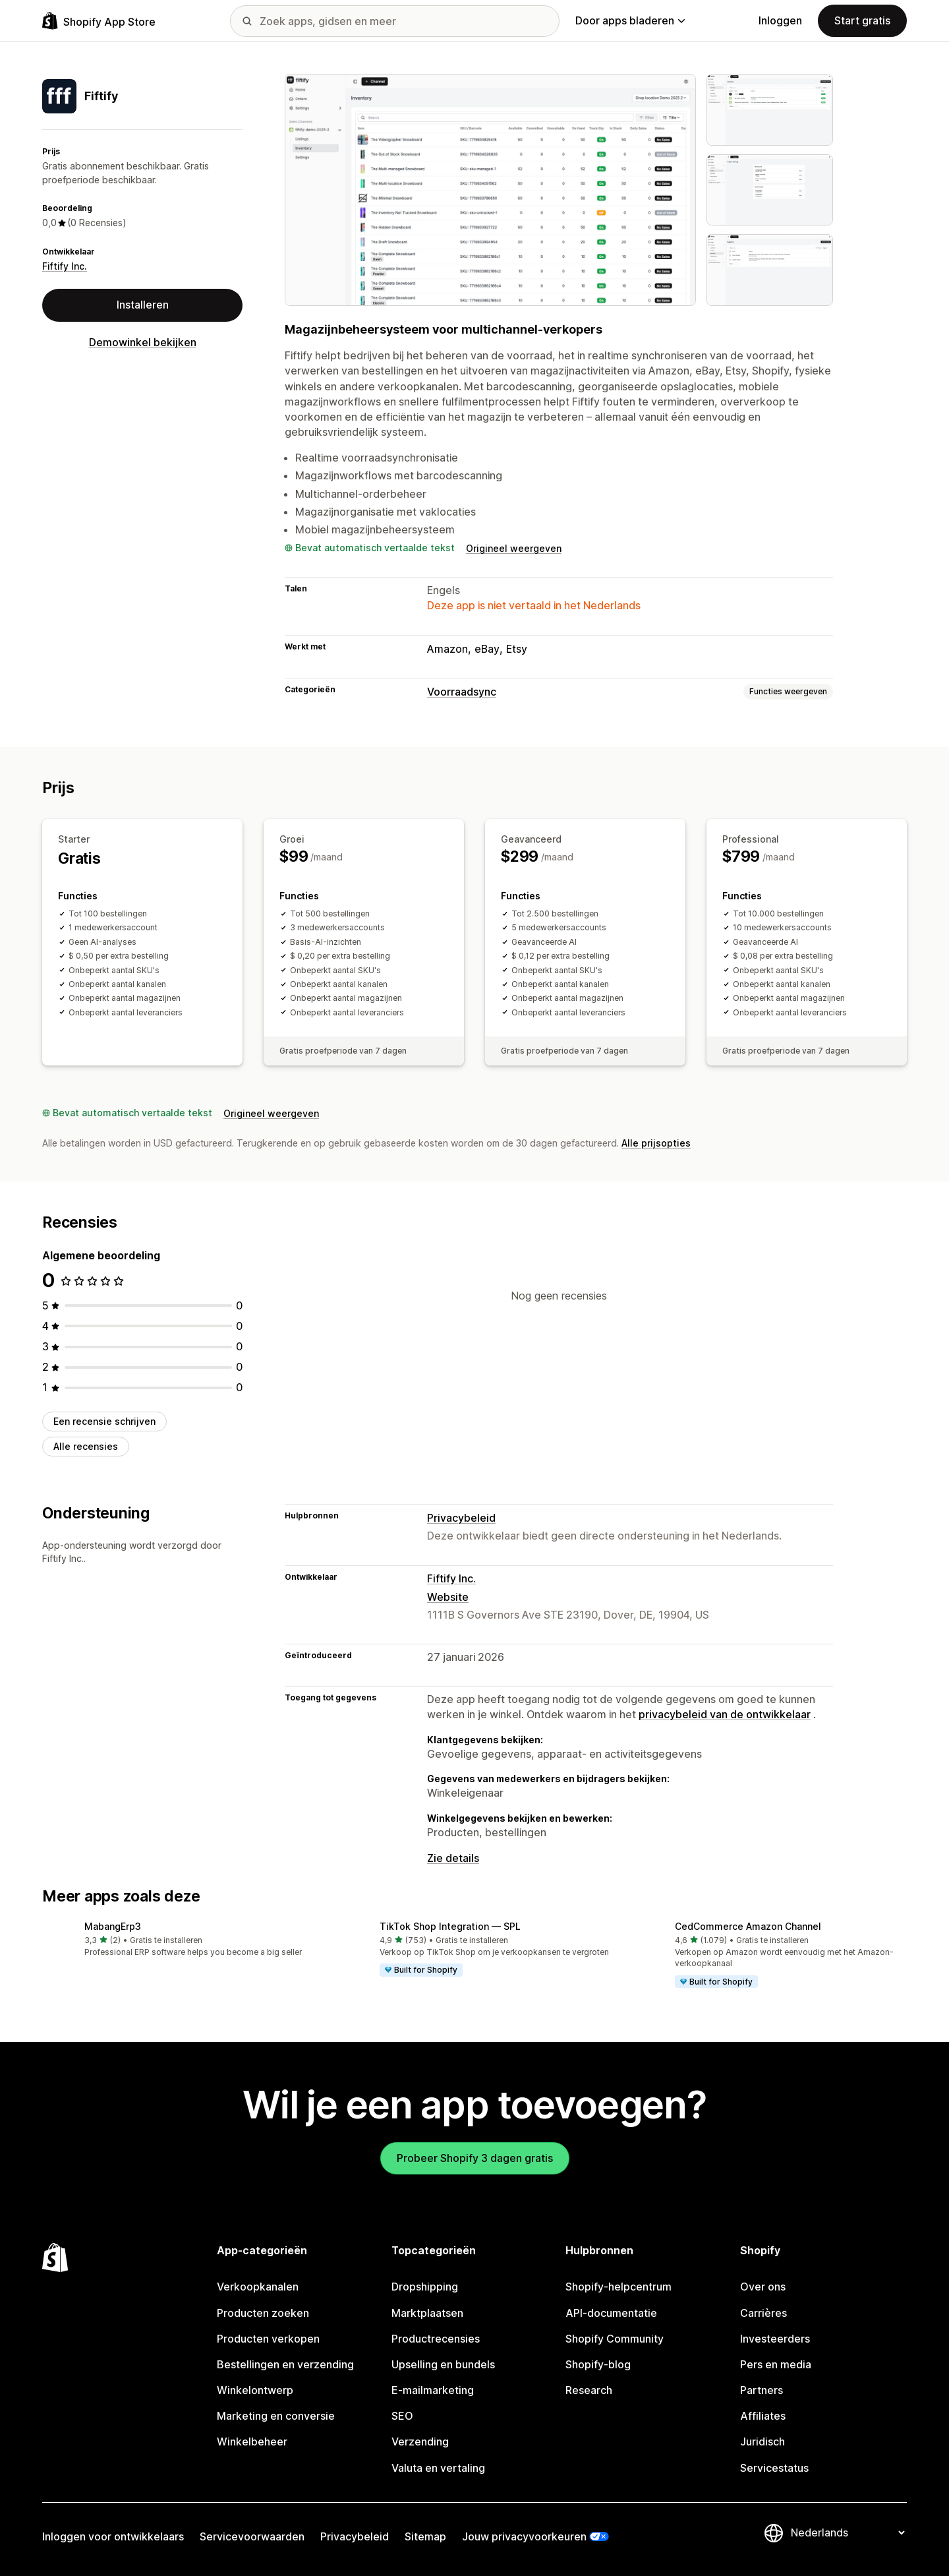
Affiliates (763, 2415)
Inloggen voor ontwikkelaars (113, 2536)
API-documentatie (611, 2313)
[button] (179, 1940)
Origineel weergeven (513, 548)
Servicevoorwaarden (252, 2536)
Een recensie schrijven (104, 1421)
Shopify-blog (598, 2364)
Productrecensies (435, 2338)
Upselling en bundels (443, 2364)
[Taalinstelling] (847, 2532)
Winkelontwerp (255, 2390)
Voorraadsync (461, 691)
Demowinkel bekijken (142, 342)
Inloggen (780, 20)
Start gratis (862, 20)
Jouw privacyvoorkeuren (524, 2536)
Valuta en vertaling (438, 2467)
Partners (761, 2390)
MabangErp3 (112, 1926)
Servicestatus (774, 2467)
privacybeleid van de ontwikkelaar (725, 1714)
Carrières (763, 2313)
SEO (402, 2415)
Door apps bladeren (630, 20)
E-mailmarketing (432, 2390)
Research (588, 2390)
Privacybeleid (461, 1517)
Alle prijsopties (656, 1143)
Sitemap (425, 2536)
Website (448, 1596)
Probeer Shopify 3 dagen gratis (475, 2158)
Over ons (763, 2286)
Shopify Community (614, 2338)
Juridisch (762, 2441)
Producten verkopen (268, 2338)
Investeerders (775, 2338)
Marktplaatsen (427, 2313)
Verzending (420, 2441)
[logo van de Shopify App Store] (99, 21)
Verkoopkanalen (258, 2286)
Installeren (143, 304)
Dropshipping (424, 2286)
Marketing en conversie (276, 2415)
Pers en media (775, 2364)
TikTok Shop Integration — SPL (450, 1926)
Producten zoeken (263, 2313)
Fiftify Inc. (64, 266)
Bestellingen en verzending (285, 2364)
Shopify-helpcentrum (618, 2286)
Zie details (453, 1858)
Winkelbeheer (252, 2441)
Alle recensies (85, 1446)
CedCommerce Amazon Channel (748, 1926)
